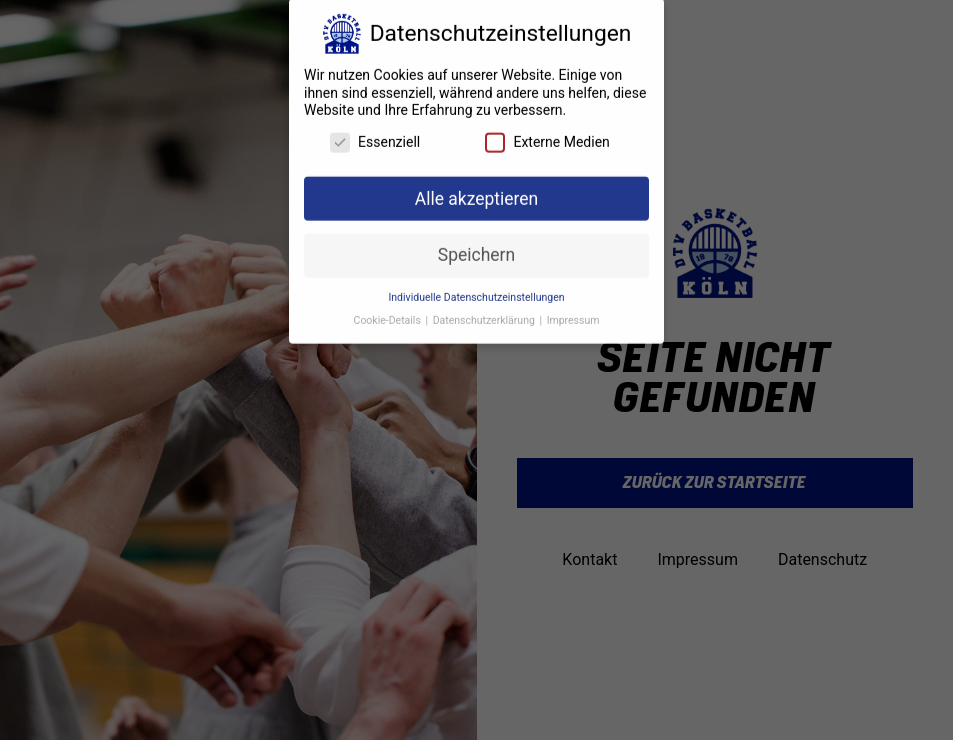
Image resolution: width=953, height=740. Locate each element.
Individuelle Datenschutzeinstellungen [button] (476, 288)
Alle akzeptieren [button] (477, 190)
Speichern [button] (476, 246)
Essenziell (375, 133)
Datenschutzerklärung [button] (485, 311)
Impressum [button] (573, 311)
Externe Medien (547, 133)
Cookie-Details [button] (389, 311)
